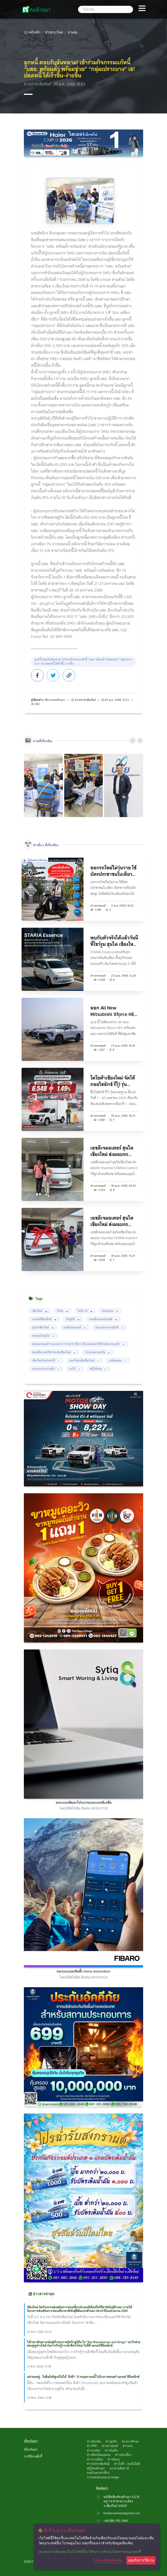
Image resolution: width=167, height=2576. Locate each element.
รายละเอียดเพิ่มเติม (107, 2560)
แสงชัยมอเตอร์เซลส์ (103, 1319)
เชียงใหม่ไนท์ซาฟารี (46, 1360)
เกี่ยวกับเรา (31, 2449)
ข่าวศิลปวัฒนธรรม (99, 2455)
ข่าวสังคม (114, 2459)
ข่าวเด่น (128, 2446)
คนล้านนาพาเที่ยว (98, 2472)
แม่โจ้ (75, 1368)
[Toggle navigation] (142, 8)
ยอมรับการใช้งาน (141, 2560)
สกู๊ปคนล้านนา (96, 2468)
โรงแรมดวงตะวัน (98, 1352)
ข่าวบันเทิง (111, 2450)
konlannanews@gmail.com (121, 2513)
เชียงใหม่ (40, 1310)
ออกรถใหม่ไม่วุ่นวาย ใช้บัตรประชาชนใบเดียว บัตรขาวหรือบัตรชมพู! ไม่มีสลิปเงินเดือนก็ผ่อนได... (113, 871)
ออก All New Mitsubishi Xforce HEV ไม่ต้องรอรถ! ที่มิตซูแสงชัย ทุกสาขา (113, 1011)
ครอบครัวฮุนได (43, 1335)
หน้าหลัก (32, 32)
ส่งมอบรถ (110, 1310)
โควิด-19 (85, 1310)
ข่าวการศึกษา (130, 2441)
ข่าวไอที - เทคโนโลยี (127, 2463)
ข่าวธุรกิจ (111, 2441)
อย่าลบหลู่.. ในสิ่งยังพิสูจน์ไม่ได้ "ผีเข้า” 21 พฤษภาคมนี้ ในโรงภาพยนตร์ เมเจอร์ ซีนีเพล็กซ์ (83, 2376)
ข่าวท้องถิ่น (94, 2441)
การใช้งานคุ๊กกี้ (33, 2456)
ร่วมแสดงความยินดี (109, 1327)
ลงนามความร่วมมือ (46, 1368)
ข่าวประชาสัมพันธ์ (38, 84)
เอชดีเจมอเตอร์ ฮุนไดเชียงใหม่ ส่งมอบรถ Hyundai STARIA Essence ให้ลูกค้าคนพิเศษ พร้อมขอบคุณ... (112, 1151)
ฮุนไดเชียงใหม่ (43, 1327)
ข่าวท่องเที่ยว (123, 2455)
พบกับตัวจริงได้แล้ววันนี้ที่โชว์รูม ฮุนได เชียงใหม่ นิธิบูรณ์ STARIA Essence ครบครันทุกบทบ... (114, 941)
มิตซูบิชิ (73, 1319)
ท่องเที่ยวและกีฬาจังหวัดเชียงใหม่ (54, 1352)
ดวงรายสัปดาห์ (119, 2468)
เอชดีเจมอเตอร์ (74, 1327)
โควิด (62, 1310)
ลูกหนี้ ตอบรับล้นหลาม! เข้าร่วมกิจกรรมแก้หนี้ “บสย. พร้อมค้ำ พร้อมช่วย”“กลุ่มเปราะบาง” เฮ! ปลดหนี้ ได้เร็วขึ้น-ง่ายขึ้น (83, 661)
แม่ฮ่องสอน (118, 1360)
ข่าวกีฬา (92, 2446)
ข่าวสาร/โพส (54, 32)
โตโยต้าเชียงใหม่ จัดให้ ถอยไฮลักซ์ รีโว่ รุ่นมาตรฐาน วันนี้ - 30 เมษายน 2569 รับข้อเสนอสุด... (112, 1081)
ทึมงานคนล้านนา (55, 699)
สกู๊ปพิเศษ (98, 1368)
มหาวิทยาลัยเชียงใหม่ (85, 1360)
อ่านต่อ (73, 32)
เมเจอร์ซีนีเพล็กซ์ (44, 1319)
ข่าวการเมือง (95, 2459)
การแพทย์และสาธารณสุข (103, 2477)
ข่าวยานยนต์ (110, 2446)
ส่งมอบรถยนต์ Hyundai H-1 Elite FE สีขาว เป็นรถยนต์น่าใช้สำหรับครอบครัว (78, 1344)
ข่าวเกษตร (93, 2450)
